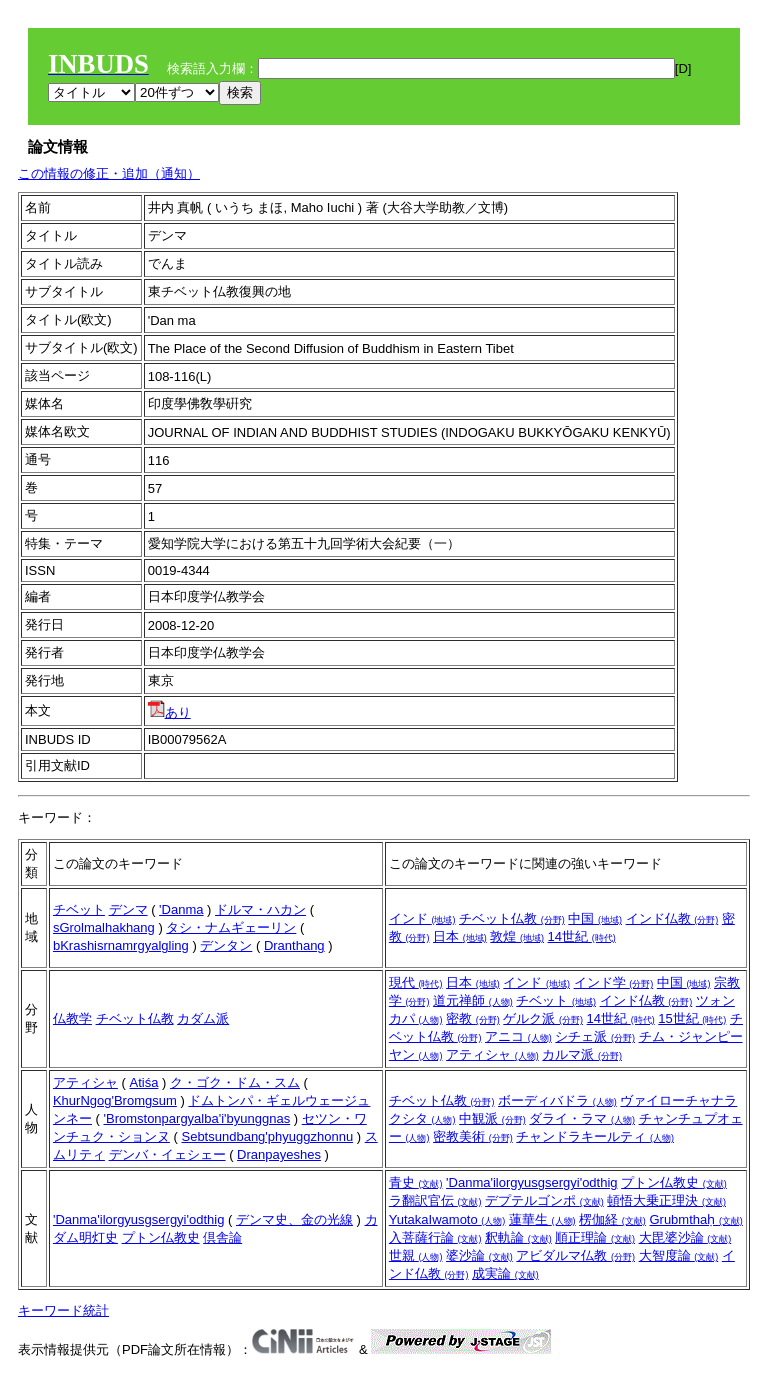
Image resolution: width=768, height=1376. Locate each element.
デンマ (128, 909)
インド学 (614, 982)
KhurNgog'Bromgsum (115, 1100)
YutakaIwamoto (447, 1219)
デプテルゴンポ (544, 1200)
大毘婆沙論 (685, 1237)
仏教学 (72, 1018)
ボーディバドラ (557, 1100)
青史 (416, 1182)
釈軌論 (518, 1237)
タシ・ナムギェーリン (231, 927)
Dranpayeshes (279, 1154)
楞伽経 (612, 1219)
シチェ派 (595, 1036)
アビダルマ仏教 (575, 1255)
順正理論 (595, 1237)
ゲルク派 (543, 1018)
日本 (460, 936)
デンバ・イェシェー (167, 1154)
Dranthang (294, 945)
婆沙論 (479, 1255)
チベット (79, 909)
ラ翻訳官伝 (435, 1200)
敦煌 (517, 936)
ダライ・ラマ (582, 1118)
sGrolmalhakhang (104, 927)
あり (169, 712)
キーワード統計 (63, 1310)
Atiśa (143, 1082)
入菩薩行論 (435, 1237)
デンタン (226, 945)
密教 (473, 1018)
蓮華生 (542, 1219)
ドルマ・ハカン (260, 909)
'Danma (181, 909)
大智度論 (679, 1255)
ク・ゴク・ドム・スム (235, 1082)
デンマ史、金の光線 (294, 1219)
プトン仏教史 (161, 1237)
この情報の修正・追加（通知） (109, 173)
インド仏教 (672, 918)
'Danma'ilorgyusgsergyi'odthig (138, 1219)
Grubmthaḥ (695, 1219)
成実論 (505, 1273)
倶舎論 (222, 1237)
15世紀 (692, 1018)
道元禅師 (473, 1000)
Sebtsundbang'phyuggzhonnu (267, 1136)
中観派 (492, 1118)
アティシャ (492, 1054)
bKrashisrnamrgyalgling (121, 945)
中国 (595, 918)
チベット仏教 (512, 918)
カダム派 (203, 1018)
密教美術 (473, 1136)
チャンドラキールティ (595, 1136)
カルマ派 (582, 1054)
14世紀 (582, 936)
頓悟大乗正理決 (666, 1200)
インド (422, 918)
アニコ (518, 1036)
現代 (416, 982)
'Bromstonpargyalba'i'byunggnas (196, 1118)
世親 (416, 1255)
